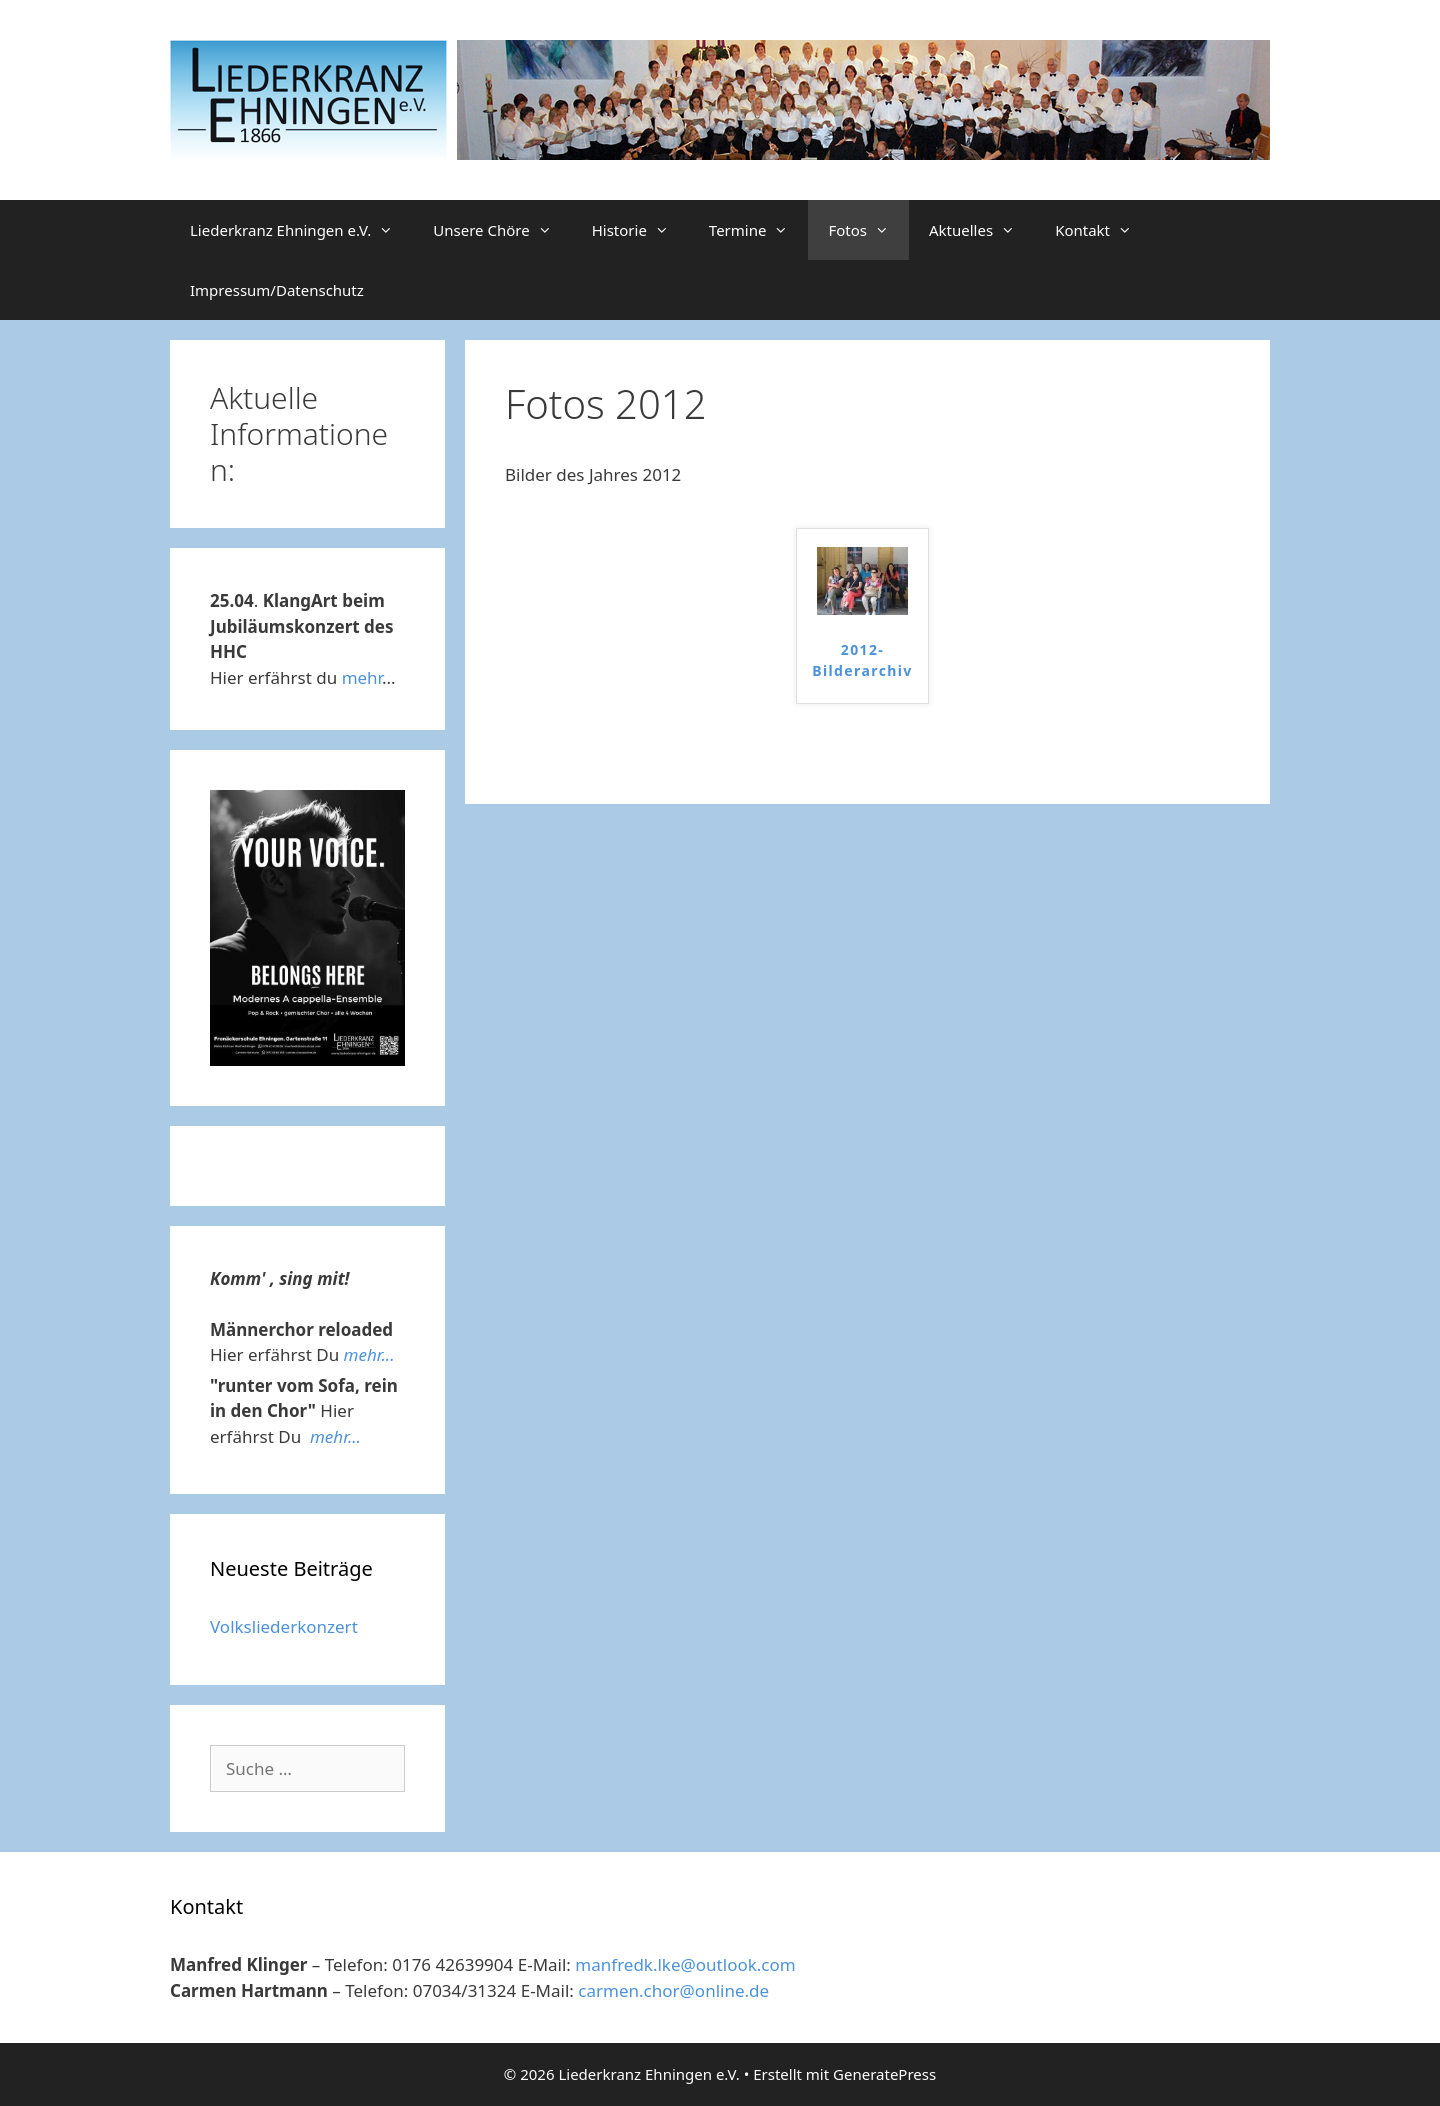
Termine (759, 230)
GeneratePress (884, 2074)
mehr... (369, 1354)
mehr (362, 677)
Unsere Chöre (502, 230)
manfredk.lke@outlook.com (685, 1964)
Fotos (868, 230)
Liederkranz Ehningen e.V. (301, 230)
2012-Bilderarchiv (862, 660)
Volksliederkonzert (284, 1626)
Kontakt (1103, 230)
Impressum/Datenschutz (277, 290)
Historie (640, 230)
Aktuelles (982, 230)
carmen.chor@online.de (673, 1990)
